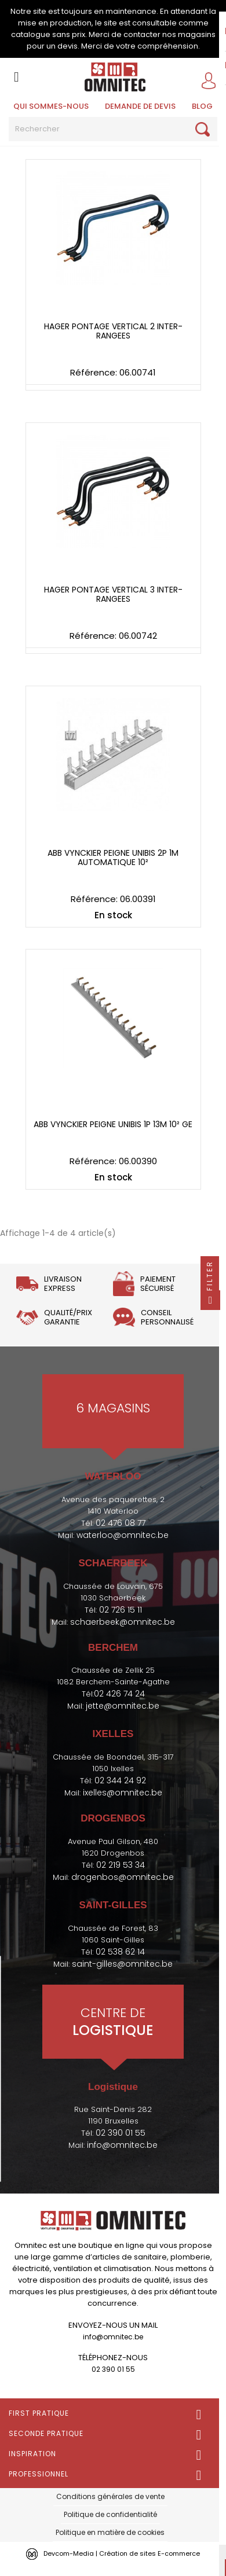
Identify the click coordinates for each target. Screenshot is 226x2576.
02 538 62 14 (120, 1951)
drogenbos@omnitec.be (122, 1877)
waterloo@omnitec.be (122, 1535)
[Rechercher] (113, 129)
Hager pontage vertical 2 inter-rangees (113, 331)
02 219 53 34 (120, 1865)
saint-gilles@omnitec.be (122, 1964)
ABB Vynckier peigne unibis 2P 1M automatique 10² (113, 858)
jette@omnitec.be (122, 1706)
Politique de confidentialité (110, 2514)
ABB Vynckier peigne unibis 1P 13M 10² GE (113, 1124)
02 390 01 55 (120, 2133)
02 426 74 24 (119, 1693)
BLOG (202, 106)
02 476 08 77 (120, 1523)
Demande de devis (140, 106)
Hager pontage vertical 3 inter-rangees (113, 594)
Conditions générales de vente (110, 2496)
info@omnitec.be (122, 2145)
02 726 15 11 (120, 1609)
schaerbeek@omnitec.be (122, 1622)
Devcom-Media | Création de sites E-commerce (121, 2553)
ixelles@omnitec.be (122, 1792)
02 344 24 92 (120, 1780)
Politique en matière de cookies (110, 2532)
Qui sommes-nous (51, 106)
